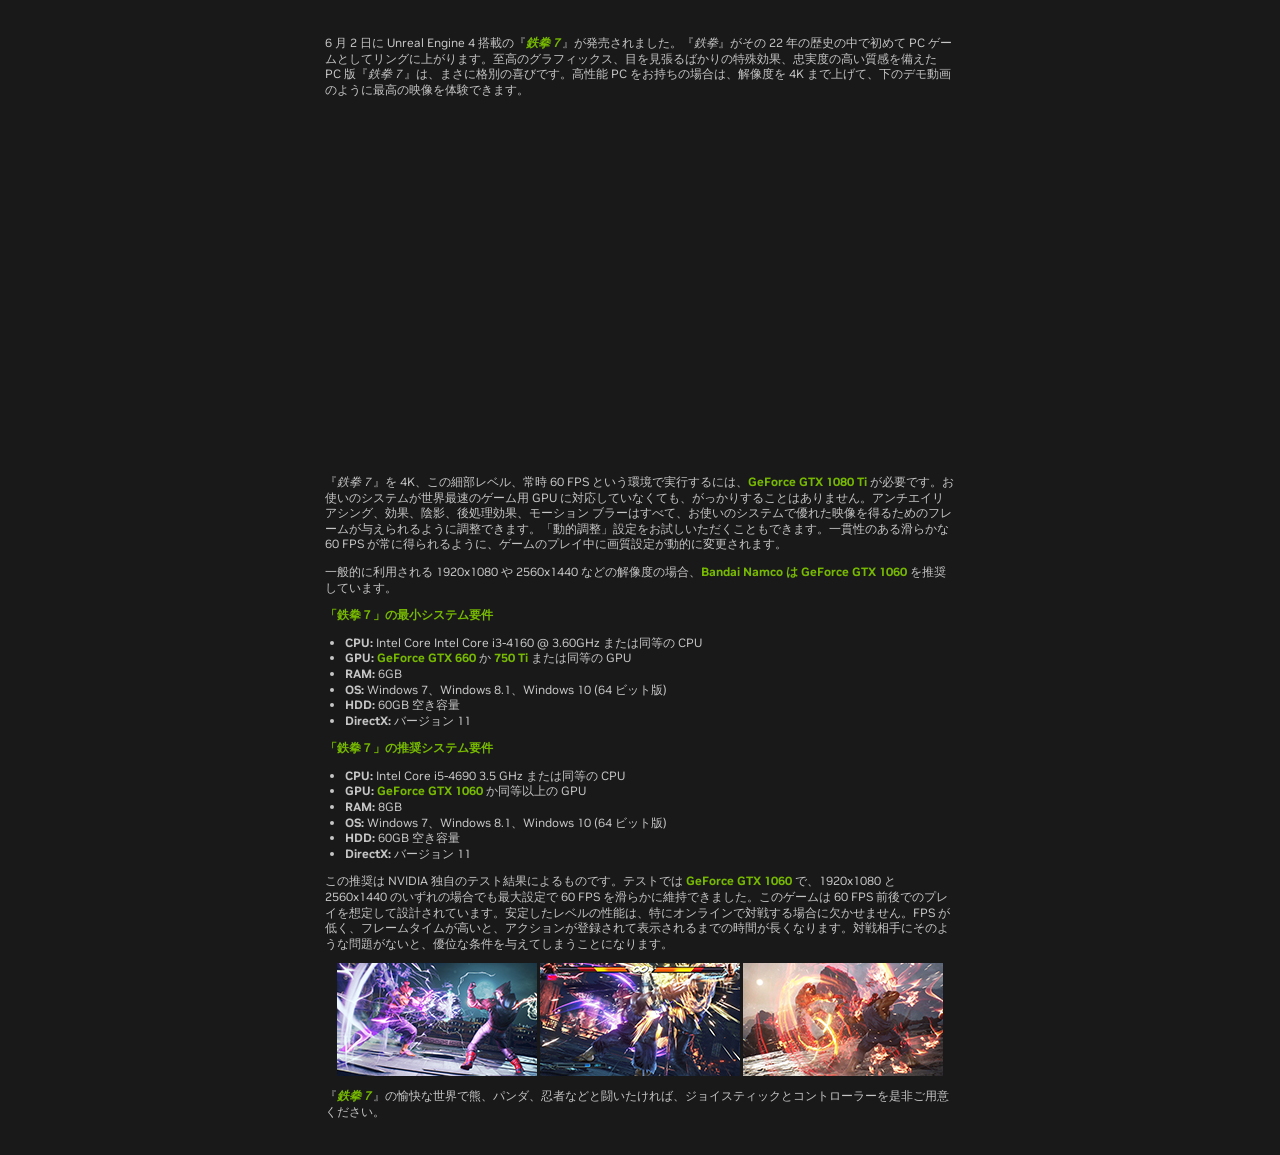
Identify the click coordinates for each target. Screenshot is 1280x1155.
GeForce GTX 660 (426, 657)
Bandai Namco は (751, 571)
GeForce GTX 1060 (854, 571)
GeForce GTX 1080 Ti (807, 481)
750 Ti (511, 657)
